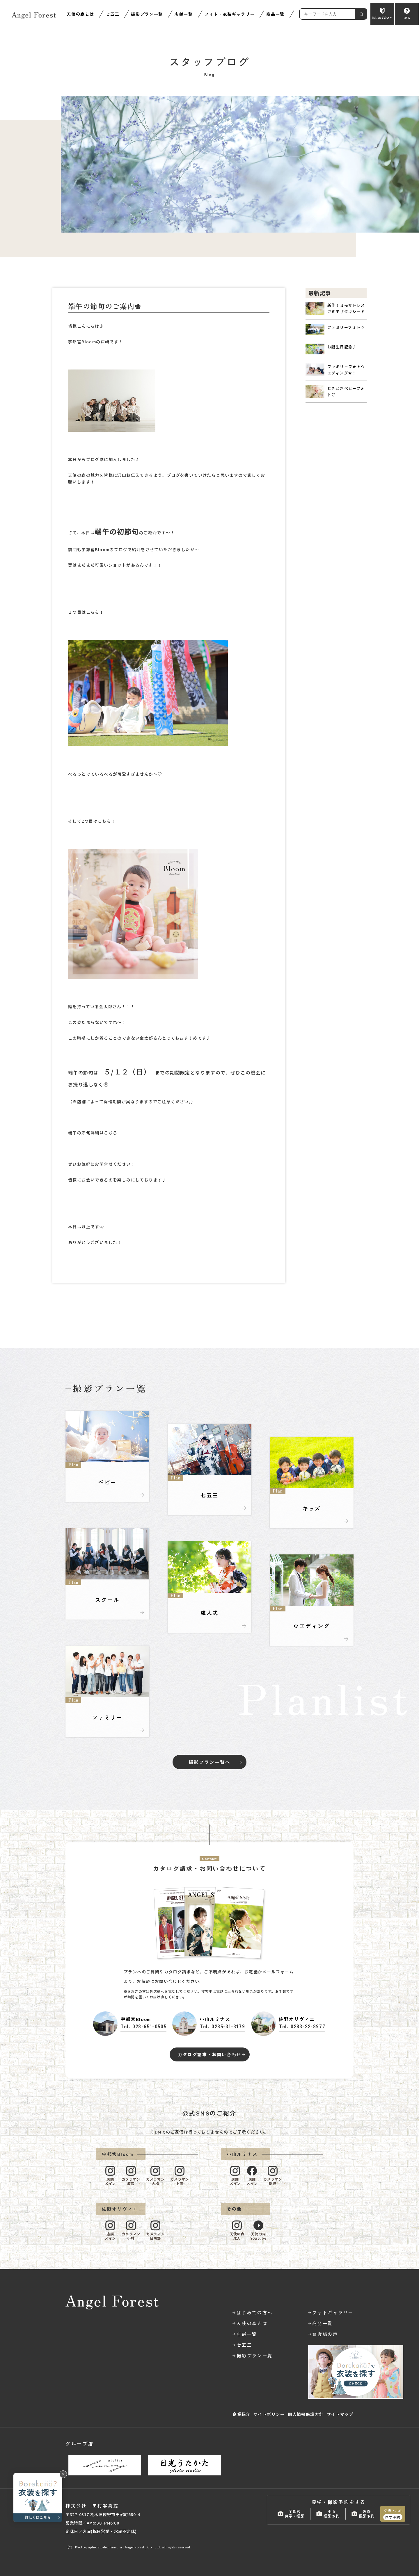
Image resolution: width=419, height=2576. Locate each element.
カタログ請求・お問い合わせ (209, 2054)
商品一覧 (275, 14)
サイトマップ (340, 2414)
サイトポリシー (269, 2414)
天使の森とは (80, 14)
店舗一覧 (184, 14)
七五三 (112, 14)
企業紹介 (241, 2414)
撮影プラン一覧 (147, 14)
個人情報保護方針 (306, 2414)
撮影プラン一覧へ (209, 1762)
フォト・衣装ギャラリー (230, 14)
